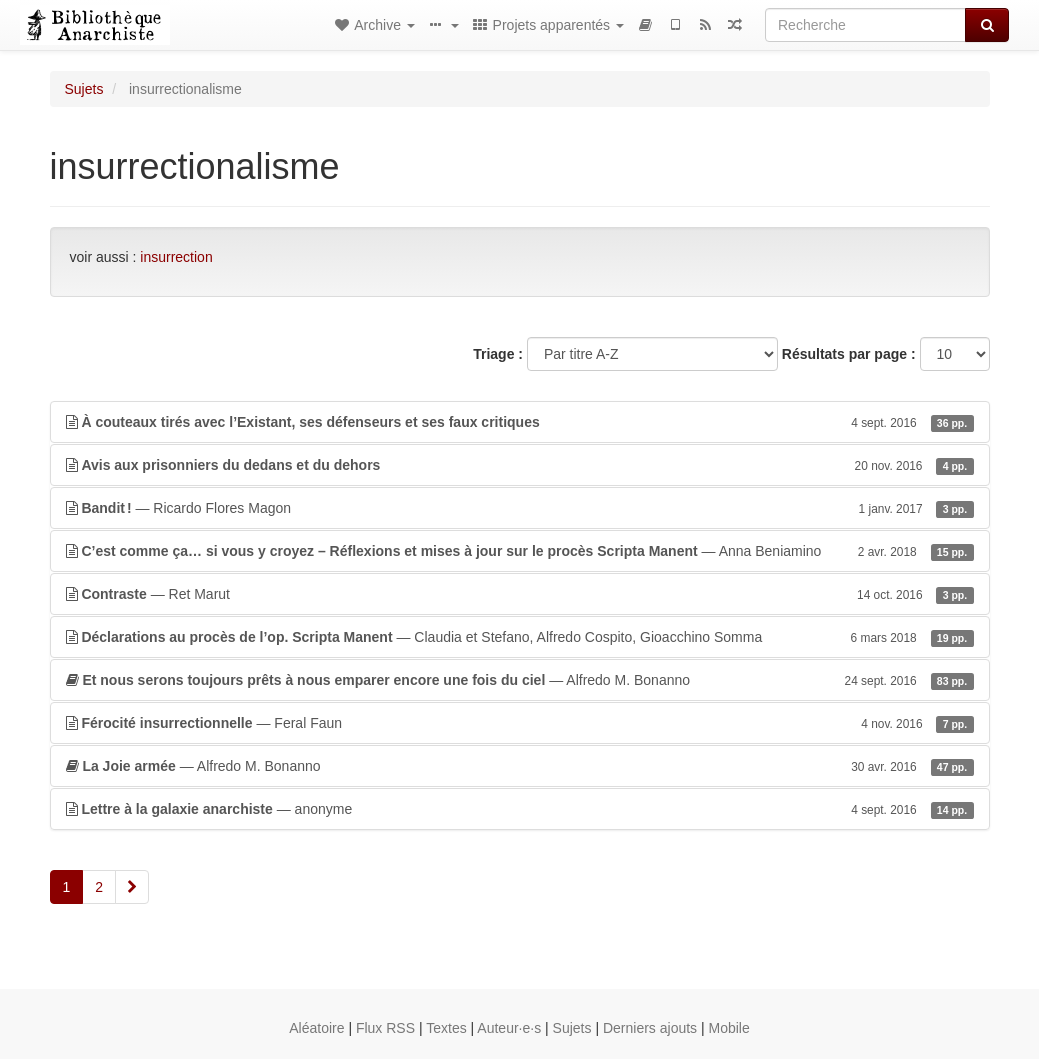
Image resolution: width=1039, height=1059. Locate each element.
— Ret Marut (520, 594)
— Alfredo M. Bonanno (520, 680)
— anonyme (520, 809)
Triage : (498, 354)
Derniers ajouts (650, 1028)
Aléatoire (316, 1028)
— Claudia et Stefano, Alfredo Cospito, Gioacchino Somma (520, 637)
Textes (446, 1028)
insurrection (176, 257)
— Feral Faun (520, 723)
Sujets (84, 89)
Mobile (729, 1028)
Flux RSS (385, 1028)
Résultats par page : (849, 354)
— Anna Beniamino (520, 551)
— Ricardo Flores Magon (520, 508)
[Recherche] (865, 25)
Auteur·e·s (509, 1028)
